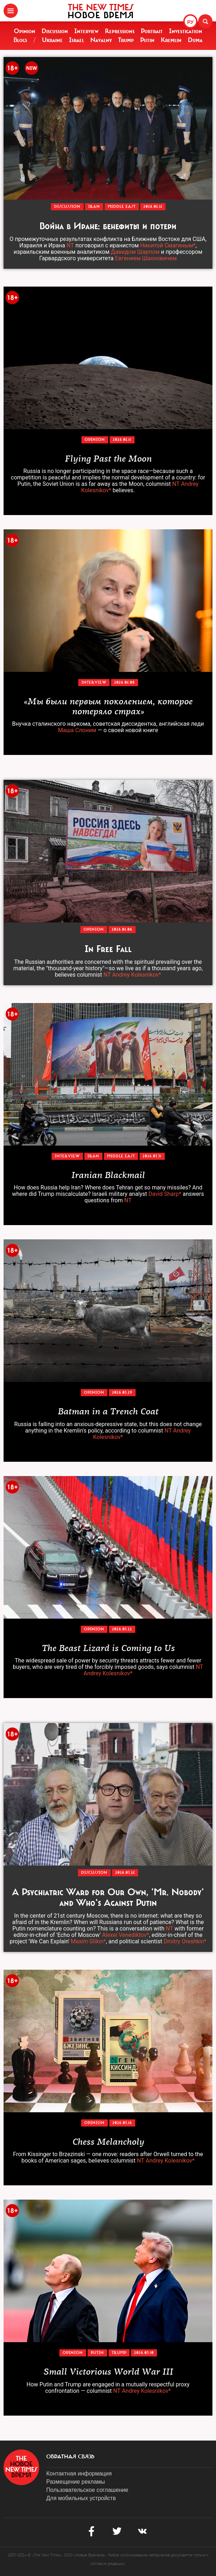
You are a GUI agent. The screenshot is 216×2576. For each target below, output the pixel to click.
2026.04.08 (124, 682)
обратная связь (70, 2456)
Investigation (185, 31)
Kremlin (171, 40)
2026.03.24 (125, 1872)
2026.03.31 (152, 1156)
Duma (195, 40)
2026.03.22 (122, 1629)
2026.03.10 (144, 2352)
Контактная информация (79, 2473)
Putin (147, 40)
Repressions (120, 31)
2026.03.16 (122, 2122)
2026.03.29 (122, 1392)
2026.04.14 (152, 206)
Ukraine (52, 40)
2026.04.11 (122, 439)
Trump (126, 40)
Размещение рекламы (75, 2482)
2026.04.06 (122, 929)
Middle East (122, 206)
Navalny (101, 40)
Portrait (152, 31)
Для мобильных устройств (81, 2498)
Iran (94, 206)
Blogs (20, 40)
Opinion (24, 31)
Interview (86, 31)
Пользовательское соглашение (87, 2490)
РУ (190, 22)
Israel (76, 40)
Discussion (55, 31)
